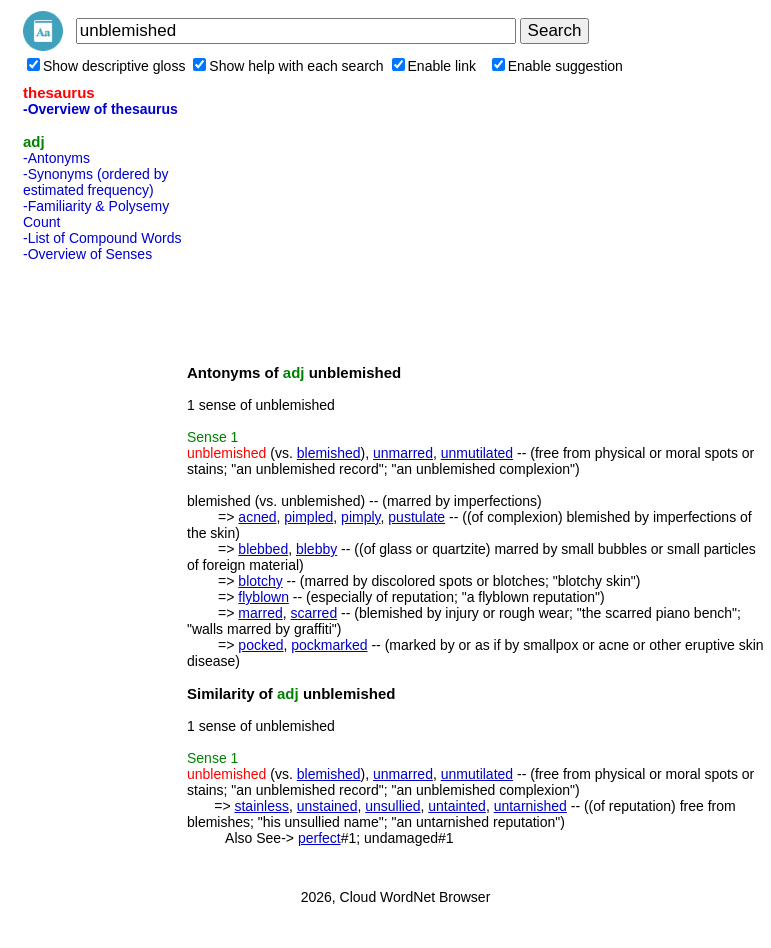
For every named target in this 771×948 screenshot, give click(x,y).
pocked (260, 645)
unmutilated (477, 453)
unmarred (403, 453)
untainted (457, 806)
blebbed (263, 549)
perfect (319, 838)
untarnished (530, 806)
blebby (316, 549)
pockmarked (329, 645)
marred (260, 613)
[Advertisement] (103, 569)
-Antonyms (56, 158)
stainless (261, 806)
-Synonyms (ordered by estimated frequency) (96, 182)
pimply (360, 517)
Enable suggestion (557, 66)
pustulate (416, 517)
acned (257, 517)
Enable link (434, 66)
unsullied (392, 806)
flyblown (263, 597)
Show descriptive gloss (106, 66)
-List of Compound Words (102, 238)
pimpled (308, 517)
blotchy (260, 581)
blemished (329, 453)
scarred (314, 613)
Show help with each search (288, 66)
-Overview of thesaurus (100, 109)
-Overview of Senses (87, 254)
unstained (327, 806)
